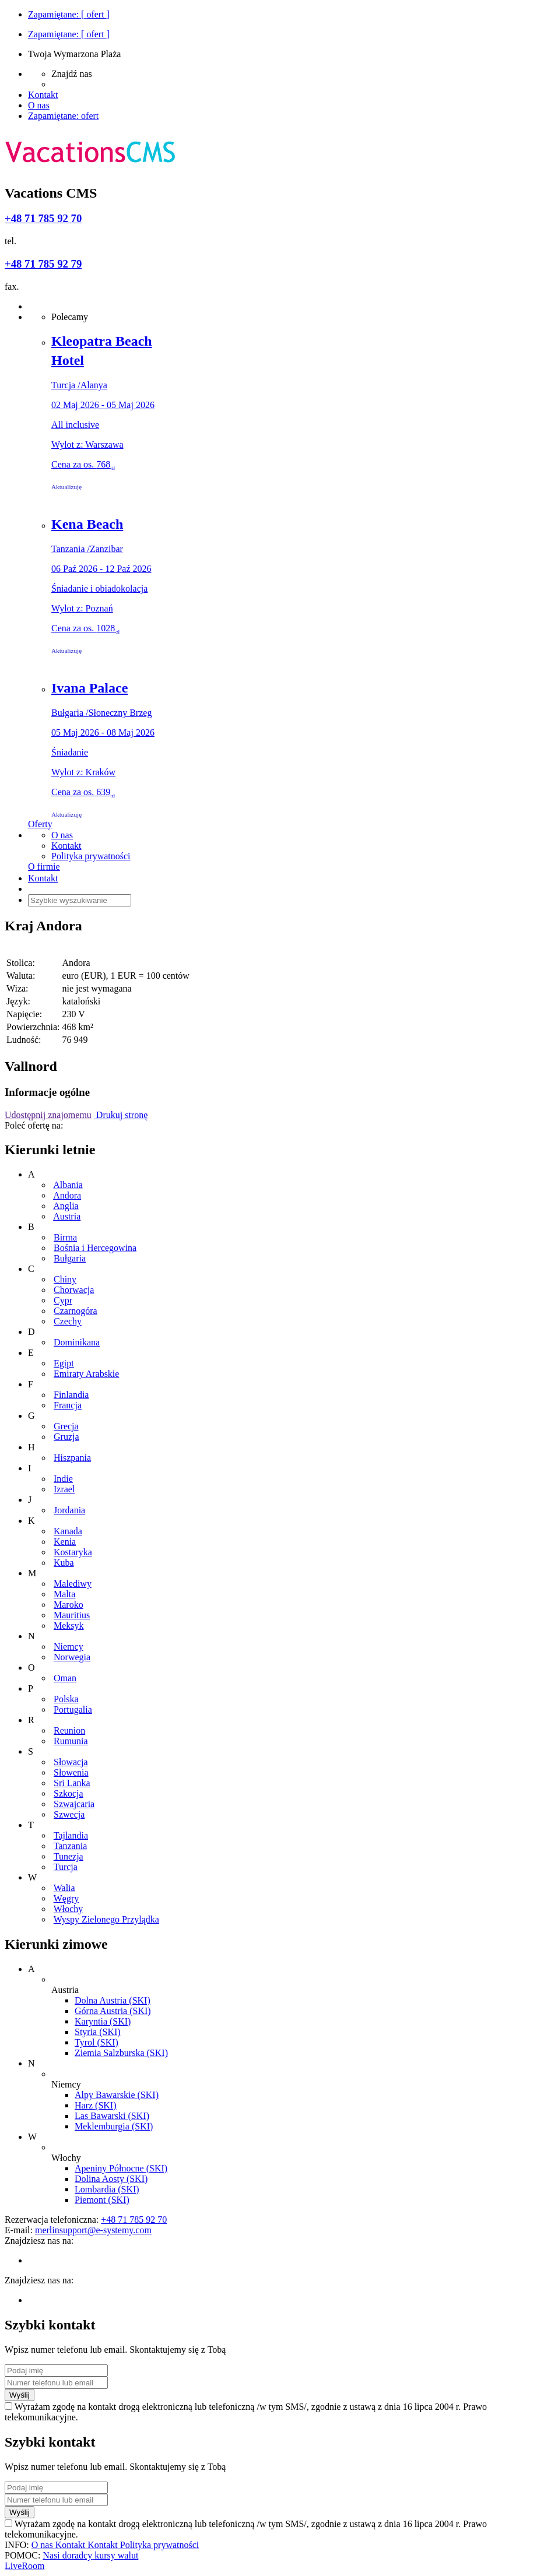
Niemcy (68, 1646)
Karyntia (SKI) (103, 2021)
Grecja (66, 1426)
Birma (65, 1237)
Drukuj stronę (121, 1115)
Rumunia (71, 1741)
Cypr (63, 1300)
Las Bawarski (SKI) (112, 2116)
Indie (63, 1479)
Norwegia (72, 1657)
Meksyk (69, 1625)
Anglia (66, 1206)
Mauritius (72, 1615)
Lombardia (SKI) (107, 2189)
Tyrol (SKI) (96, 2042)
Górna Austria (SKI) (113, 2011)
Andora (67, 1195)
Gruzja (66, 1437)
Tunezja (68, 1856)
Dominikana (77, 1342)
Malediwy (73, 1584)
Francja (68, 1405)
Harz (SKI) (96, 2105)
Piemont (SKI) (102, 2200)
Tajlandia (71, 1835)
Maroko (68, 1604)
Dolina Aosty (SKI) (111, 2179)
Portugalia (73, 1709)
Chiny (65, 1279)
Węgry (66, 1898)
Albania (68, 1185)
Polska (66, 1699)
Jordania (69, 1510)
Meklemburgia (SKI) (114, 2126)
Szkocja (68, 1793)
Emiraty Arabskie (86, 1374)
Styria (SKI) (98, 2032)
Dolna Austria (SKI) (112, 2000)
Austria (66, 1216)
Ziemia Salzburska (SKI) (121, 2053)
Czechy (68, 1321)
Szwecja (69, 1814)
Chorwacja (74, 1290)
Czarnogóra (75, 1311)
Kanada (68, 1531)
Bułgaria (70, 1258)
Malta (64, 1594)
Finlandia (71, 1395)
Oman (65, 1678)
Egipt (64, 1363)
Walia (64, 1888)
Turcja (66, 1867)
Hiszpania (72, 1458)
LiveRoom (24, 2566)
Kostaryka (73, 1552)
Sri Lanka (72, 1783)
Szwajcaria (74, 1804)
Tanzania (70, 1846)
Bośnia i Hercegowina (95, 1248)
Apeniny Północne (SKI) (121, 2168)
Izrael (64, 1489)
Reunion (69, 1730)
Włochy (68, 1909)
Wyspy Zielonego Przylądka (106, 1919)
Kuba (64, 1563)
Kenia (65, 1542)
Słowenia (71, 1772)
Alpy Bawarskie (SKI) (117, 2095)
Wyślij (19, 2395)
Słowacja (71, 1762)
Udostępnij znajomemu (48, 1115)
